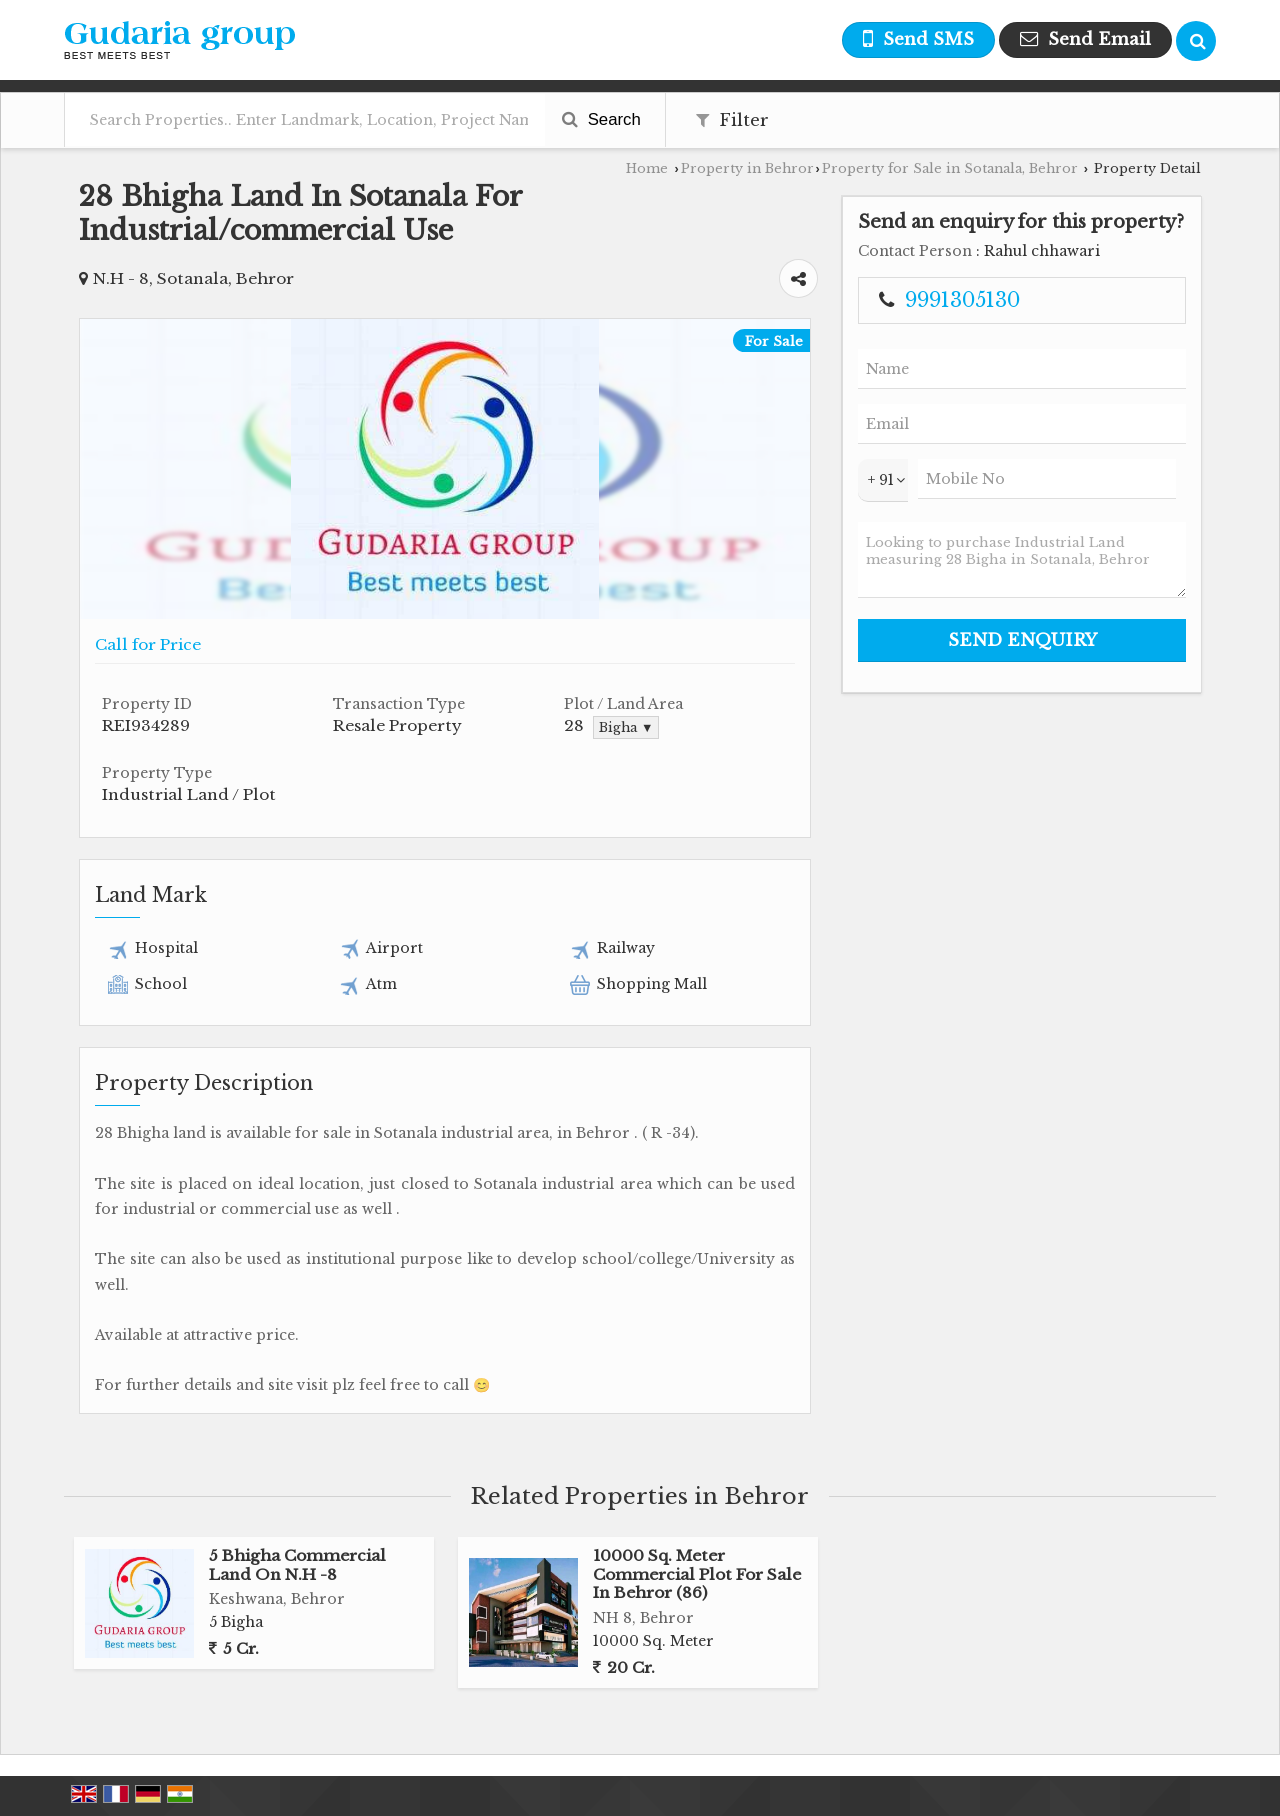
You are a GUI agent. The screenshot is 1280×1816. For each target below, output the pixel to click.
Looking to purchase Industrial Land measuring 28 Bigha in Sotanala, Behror (1022, 560)
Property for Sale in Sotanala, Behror (950, 168)
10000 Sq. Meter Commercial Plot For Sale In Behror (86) (697, 1574)
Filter (732, 120)
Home (647, 168)
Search (601, 119)
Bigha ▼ (626, 727)
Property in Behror (747, 168)
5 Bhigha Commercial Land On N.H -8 (297, 1564)
